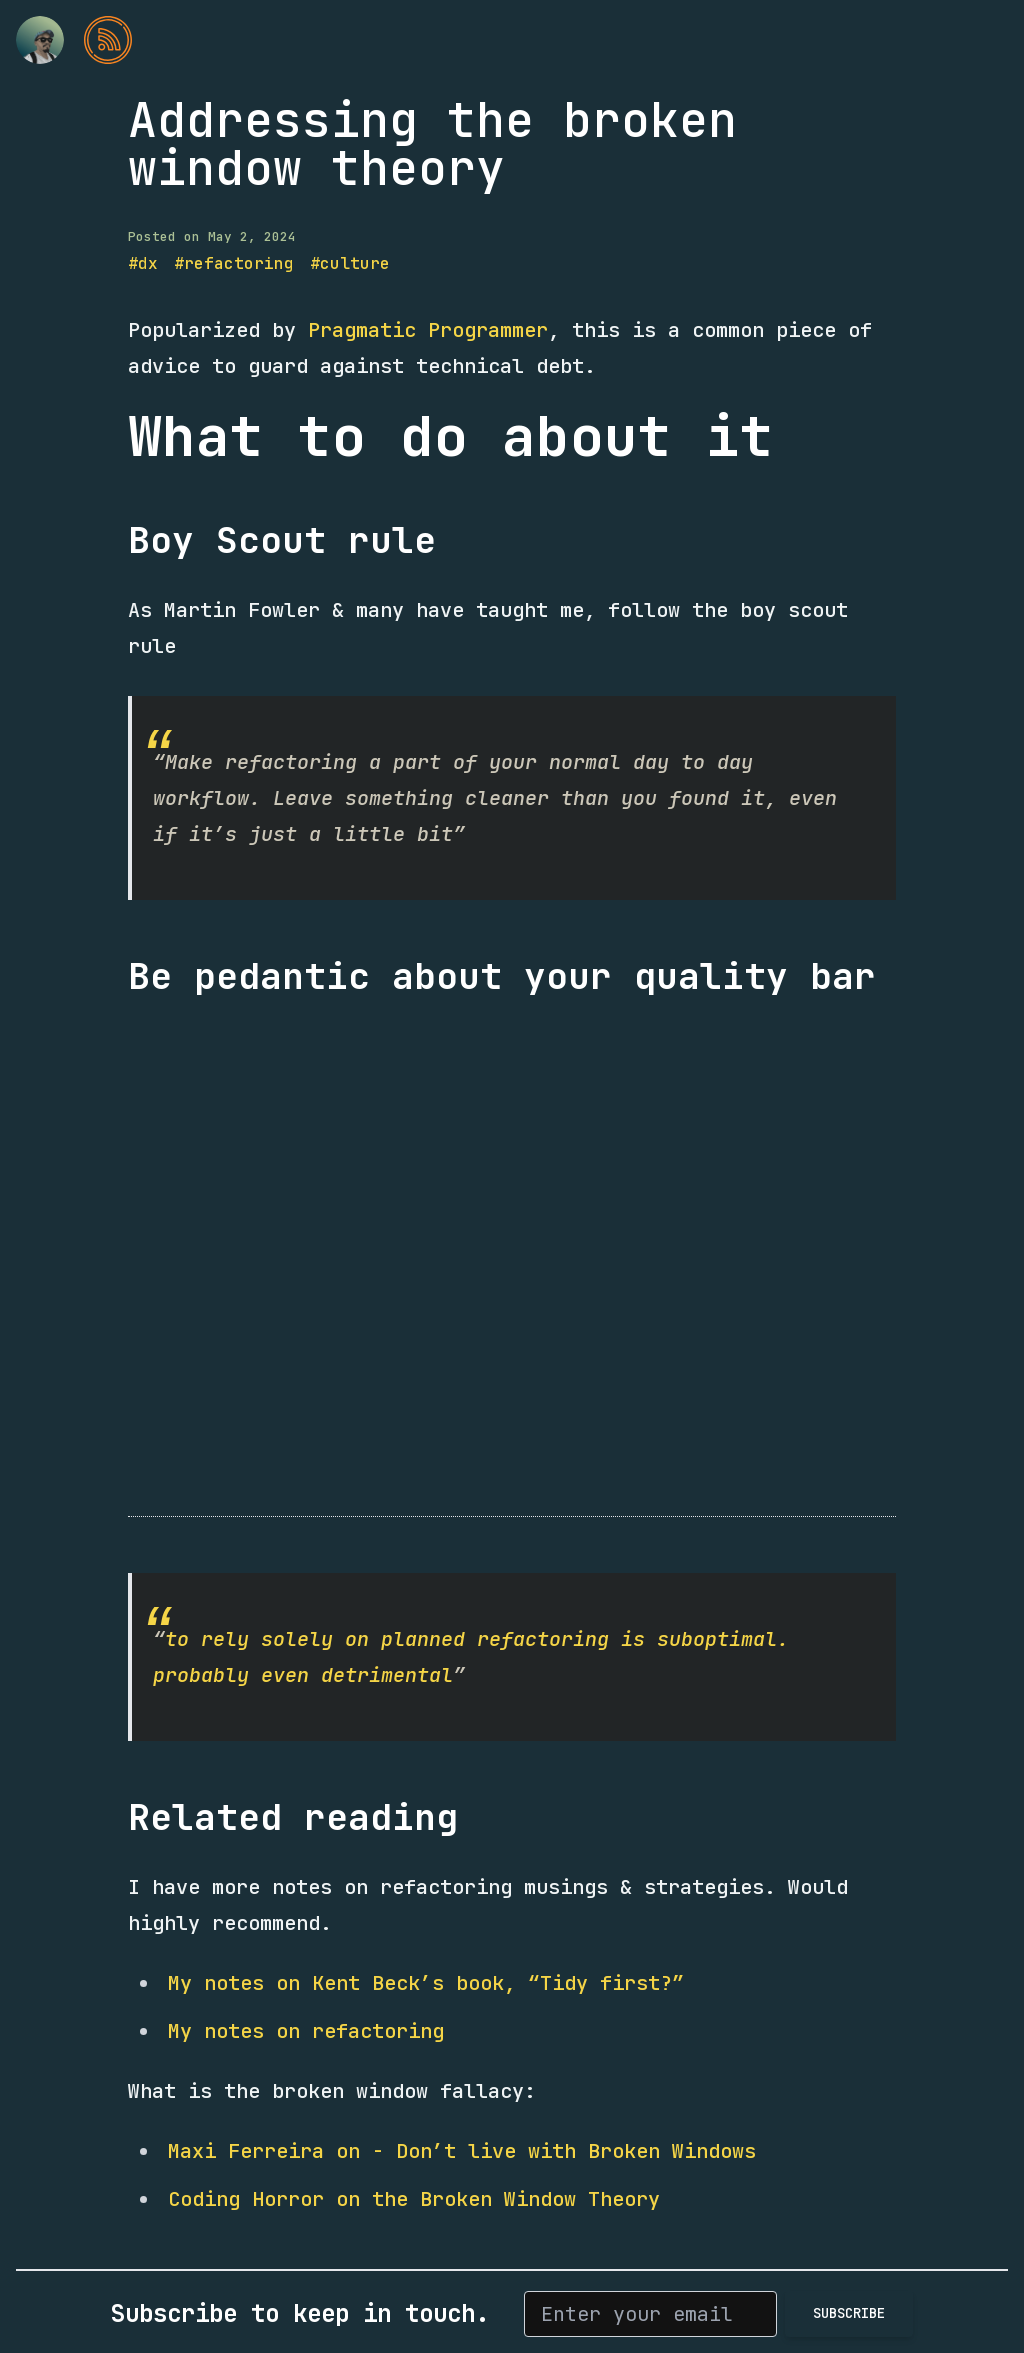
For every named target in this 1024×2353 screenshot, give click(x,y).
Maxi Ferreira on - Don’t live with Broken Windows (462, 2151)
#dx (143, 263)
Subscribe (849, 2313)
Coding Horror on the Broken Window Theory (414, 2199)
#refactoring (234, 263)
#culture (350, 263)
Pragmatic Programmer (428, 330)
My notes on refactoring (306, 2031)
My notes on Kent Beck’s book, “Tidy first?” (426, 1983)
